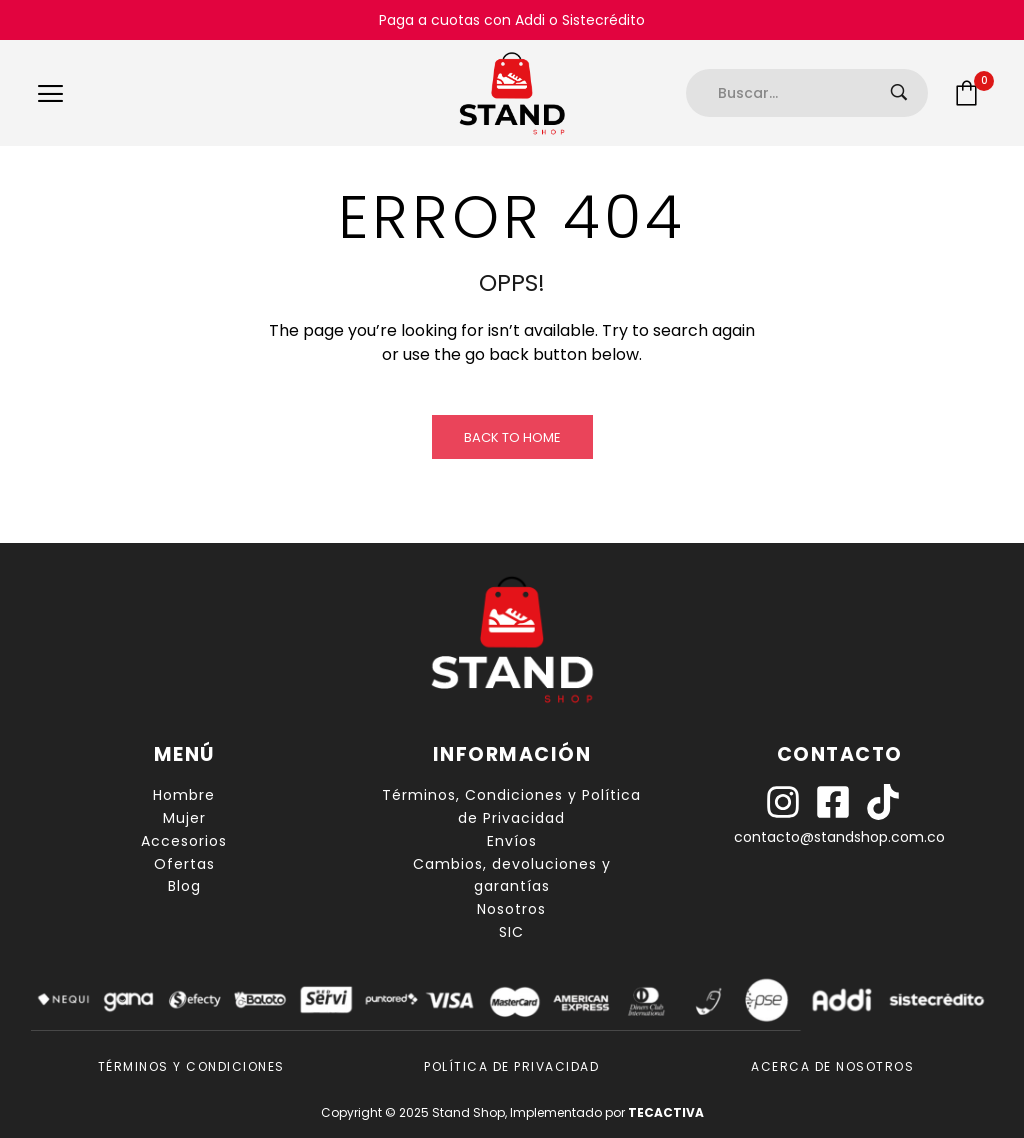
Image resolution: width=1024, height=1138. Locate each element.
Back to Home (512, 437)
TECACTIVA (666, 1112)
